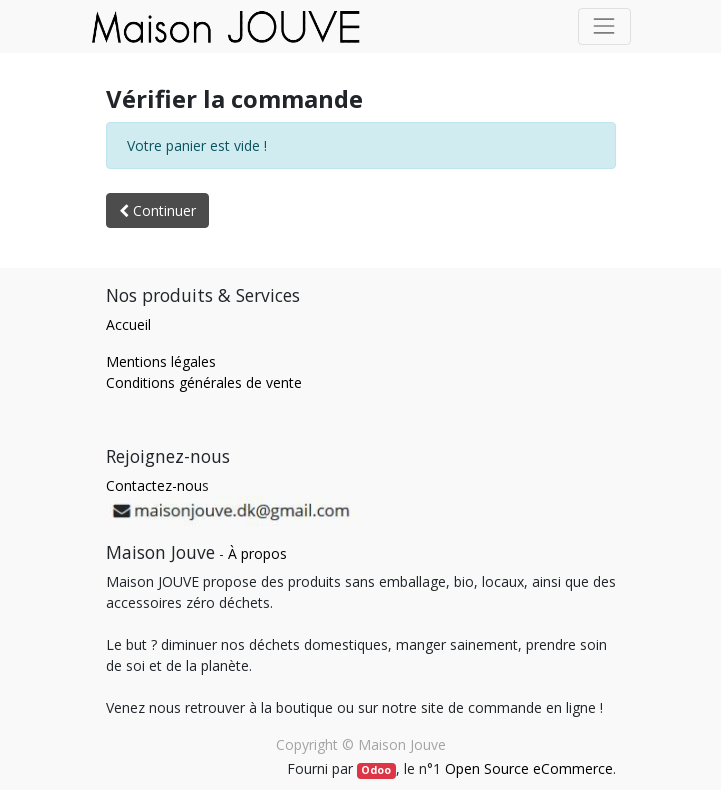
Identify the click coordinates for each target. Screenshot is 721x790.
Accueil (128, 324)
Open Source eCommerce (529, 768)
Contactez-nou (154, 485)
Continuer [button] (157, 210)
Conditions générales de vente (204, 382)
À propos (257, 553)
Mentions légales (161, 361)
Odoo (376, 770)
